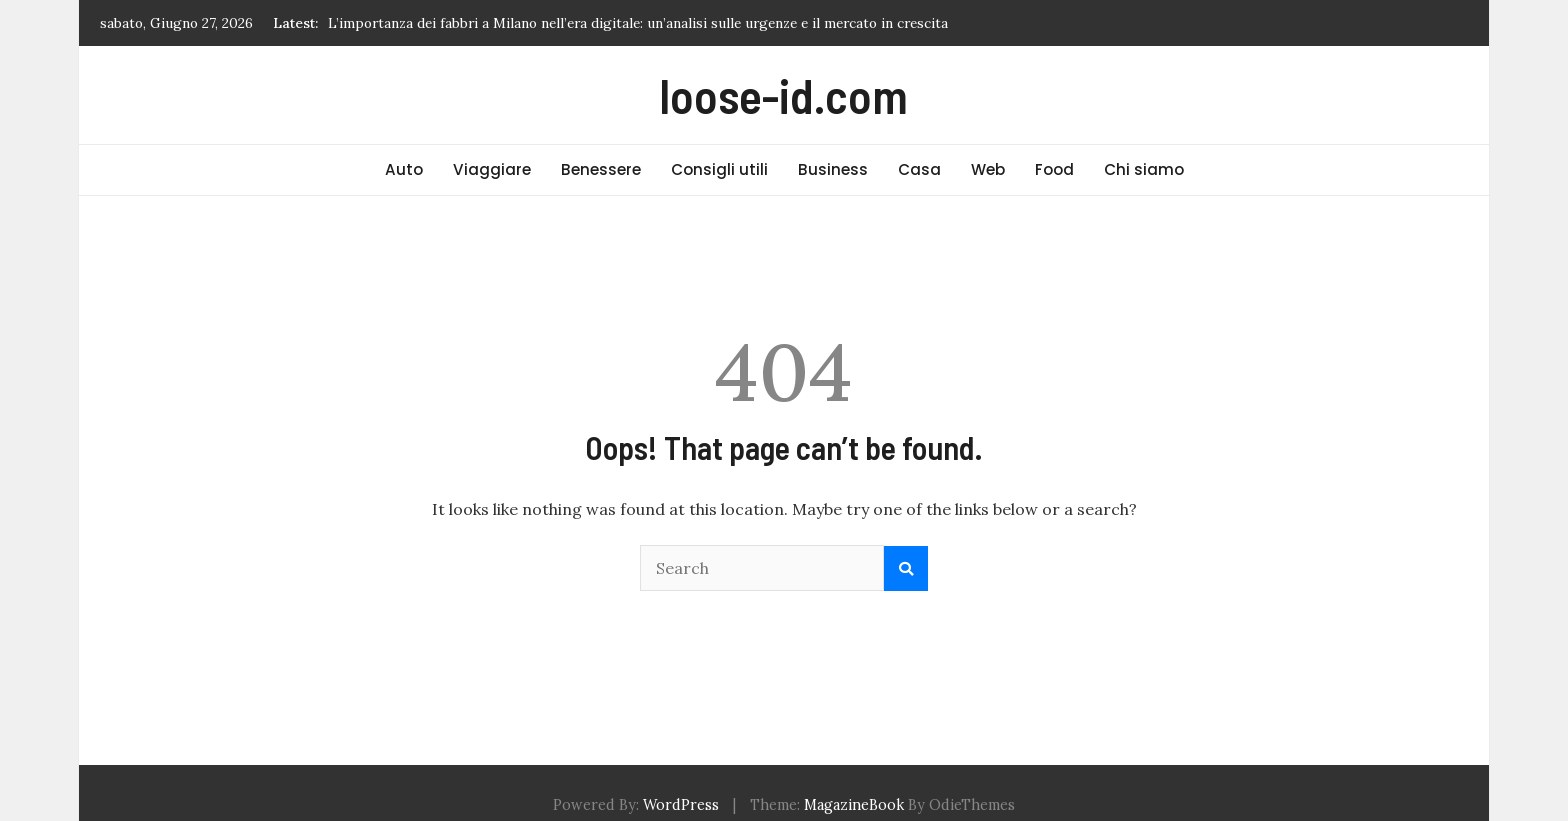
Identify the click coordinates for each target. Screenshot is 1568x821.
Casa (919, 169)
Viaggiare (492, 169)
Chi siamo (1144, 169)
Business (833, 169)
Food (1054, 169)
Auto (404, 169)
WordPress (681, 805)
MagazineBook (854, 805)
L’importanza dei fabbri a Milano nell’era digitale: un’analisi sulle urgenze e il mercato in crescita (638, 23)
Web (988, 169)
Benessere (601, 169)
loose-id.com (784, 95)
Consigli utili (719, 169)
